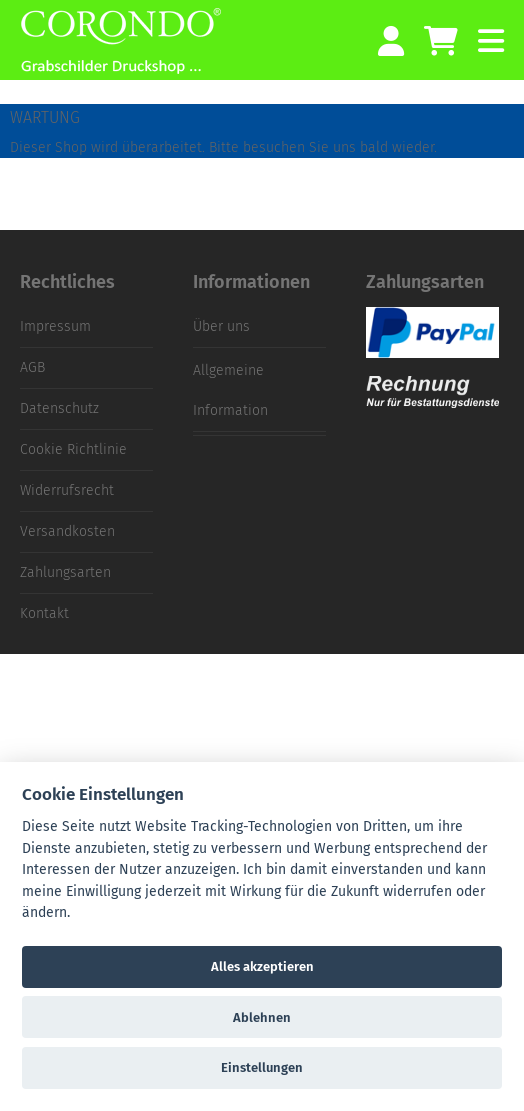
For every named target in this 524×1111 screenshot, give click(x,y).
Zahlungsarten (65, 572)
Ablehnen (262, 1017)
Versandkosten (67, 531)
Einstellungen (262, 1067)
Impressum (55, 326)
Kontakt (44, 613)
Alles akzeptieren (262, 966)
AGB (32, 367)
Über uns (221, 326)
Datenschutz (59, 408)
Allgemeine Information (230, 390)
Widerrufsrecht (67, 490)
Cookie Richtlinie (73, 449)
